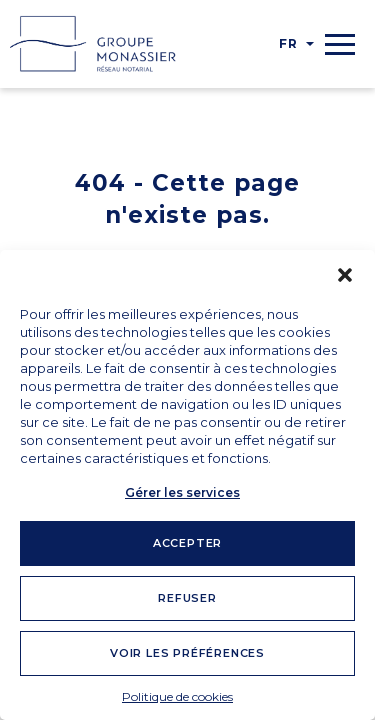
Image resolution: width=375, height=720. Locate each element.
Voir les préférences (187, 653)
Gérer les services (182, 492)
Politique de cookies (177, 696)
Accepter (187, 543)
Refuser (187, 598)
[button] (345, 275)
